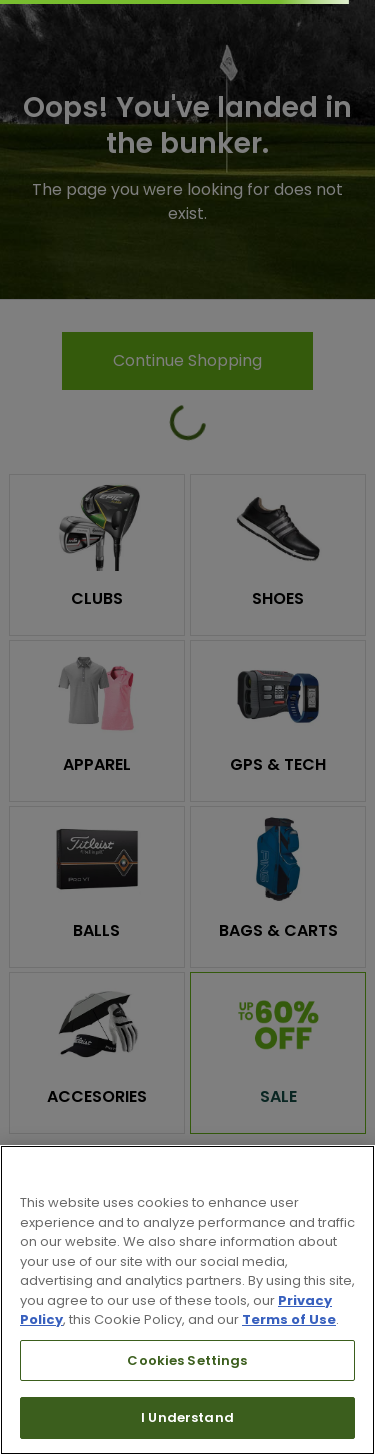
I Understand (187, 1417)
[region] (187, 1300)
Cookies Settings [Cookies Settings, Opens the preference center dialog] (187, 1360)
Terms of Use (289, 1319)
